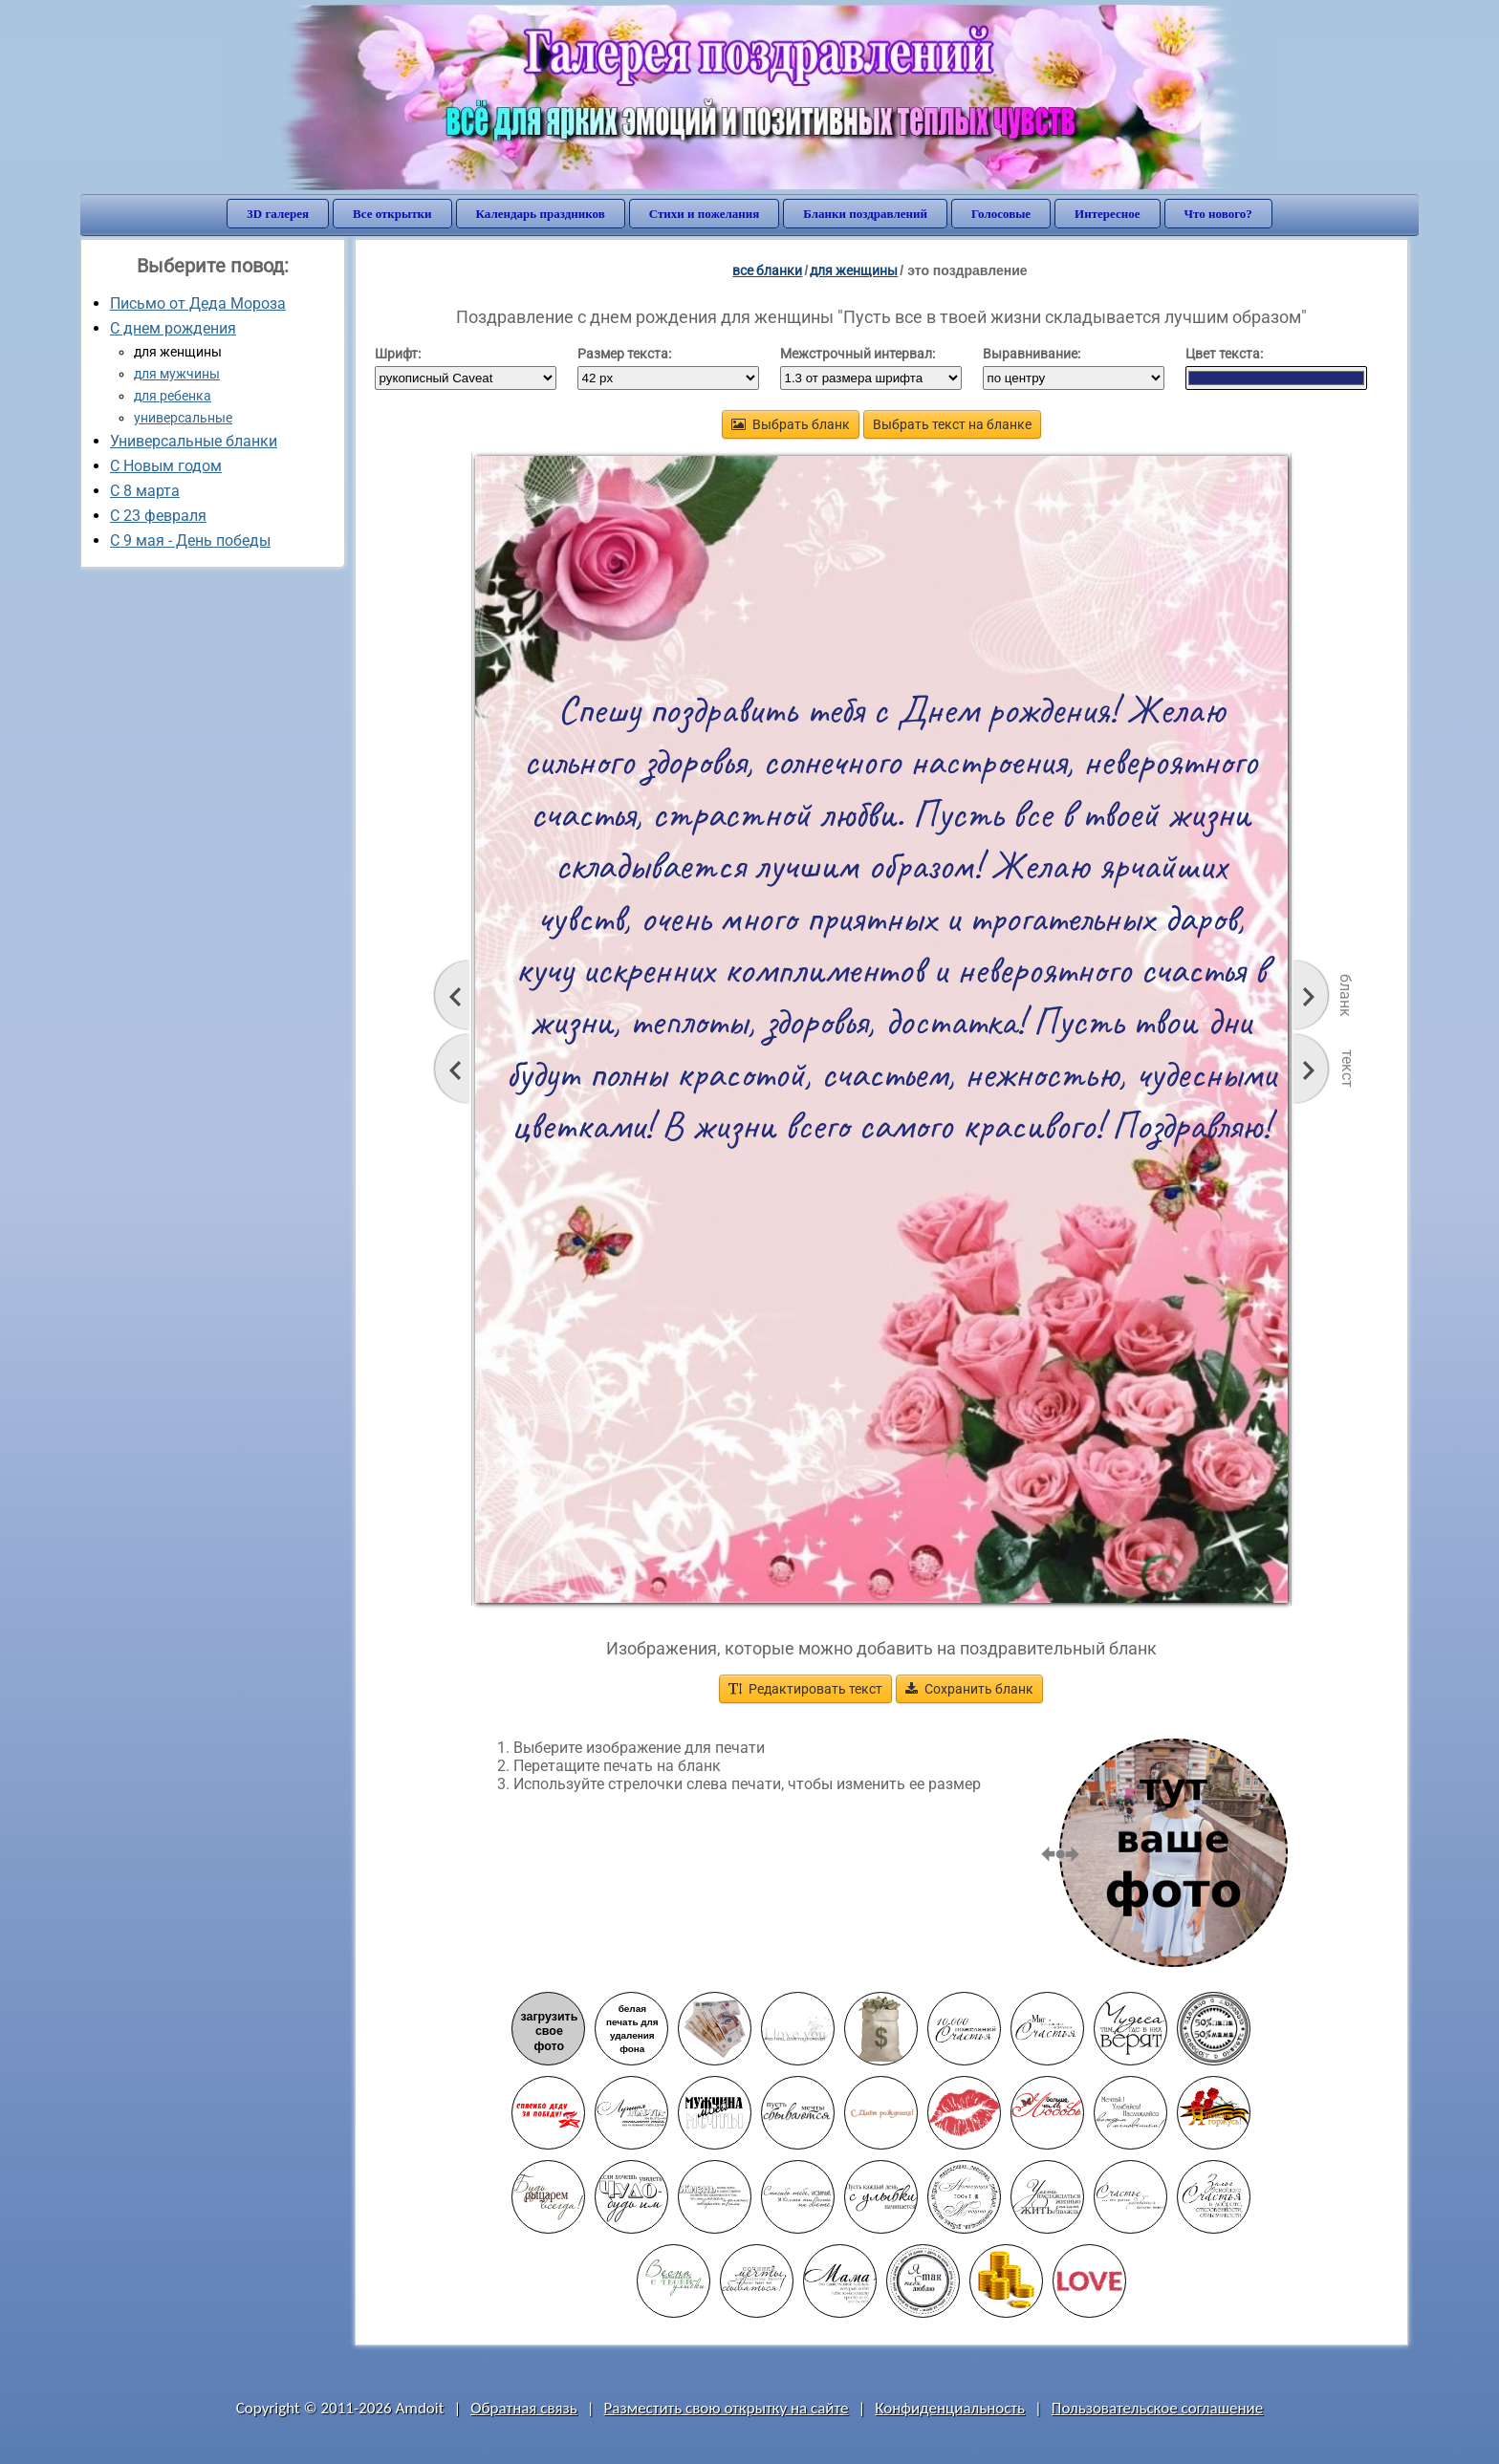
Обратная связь (523, 2408)
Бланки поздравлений (865, 213)
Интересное (1107, 213)
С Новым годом (166, 466)
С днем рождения (173, 328)
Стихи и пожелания (704, 213)
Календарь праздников (540, 213)
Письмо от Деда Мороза (198, 303)
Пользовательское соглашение (1157, 2408)
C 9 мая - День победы (190, 540)
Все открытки (392, 213)
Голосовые (1001, 213)
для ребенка (172, 395)
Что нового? (1218, 213)
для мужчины (177, 373)
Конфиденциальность (950, 2408)
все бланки (767, 270)
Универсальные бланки (193, 441)
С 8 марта (145, 491)
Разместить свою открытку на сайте (726, 2408)
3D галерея (278, 213)
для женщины (854, 270)
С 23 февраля (158, 516)
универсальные (183, 417)
